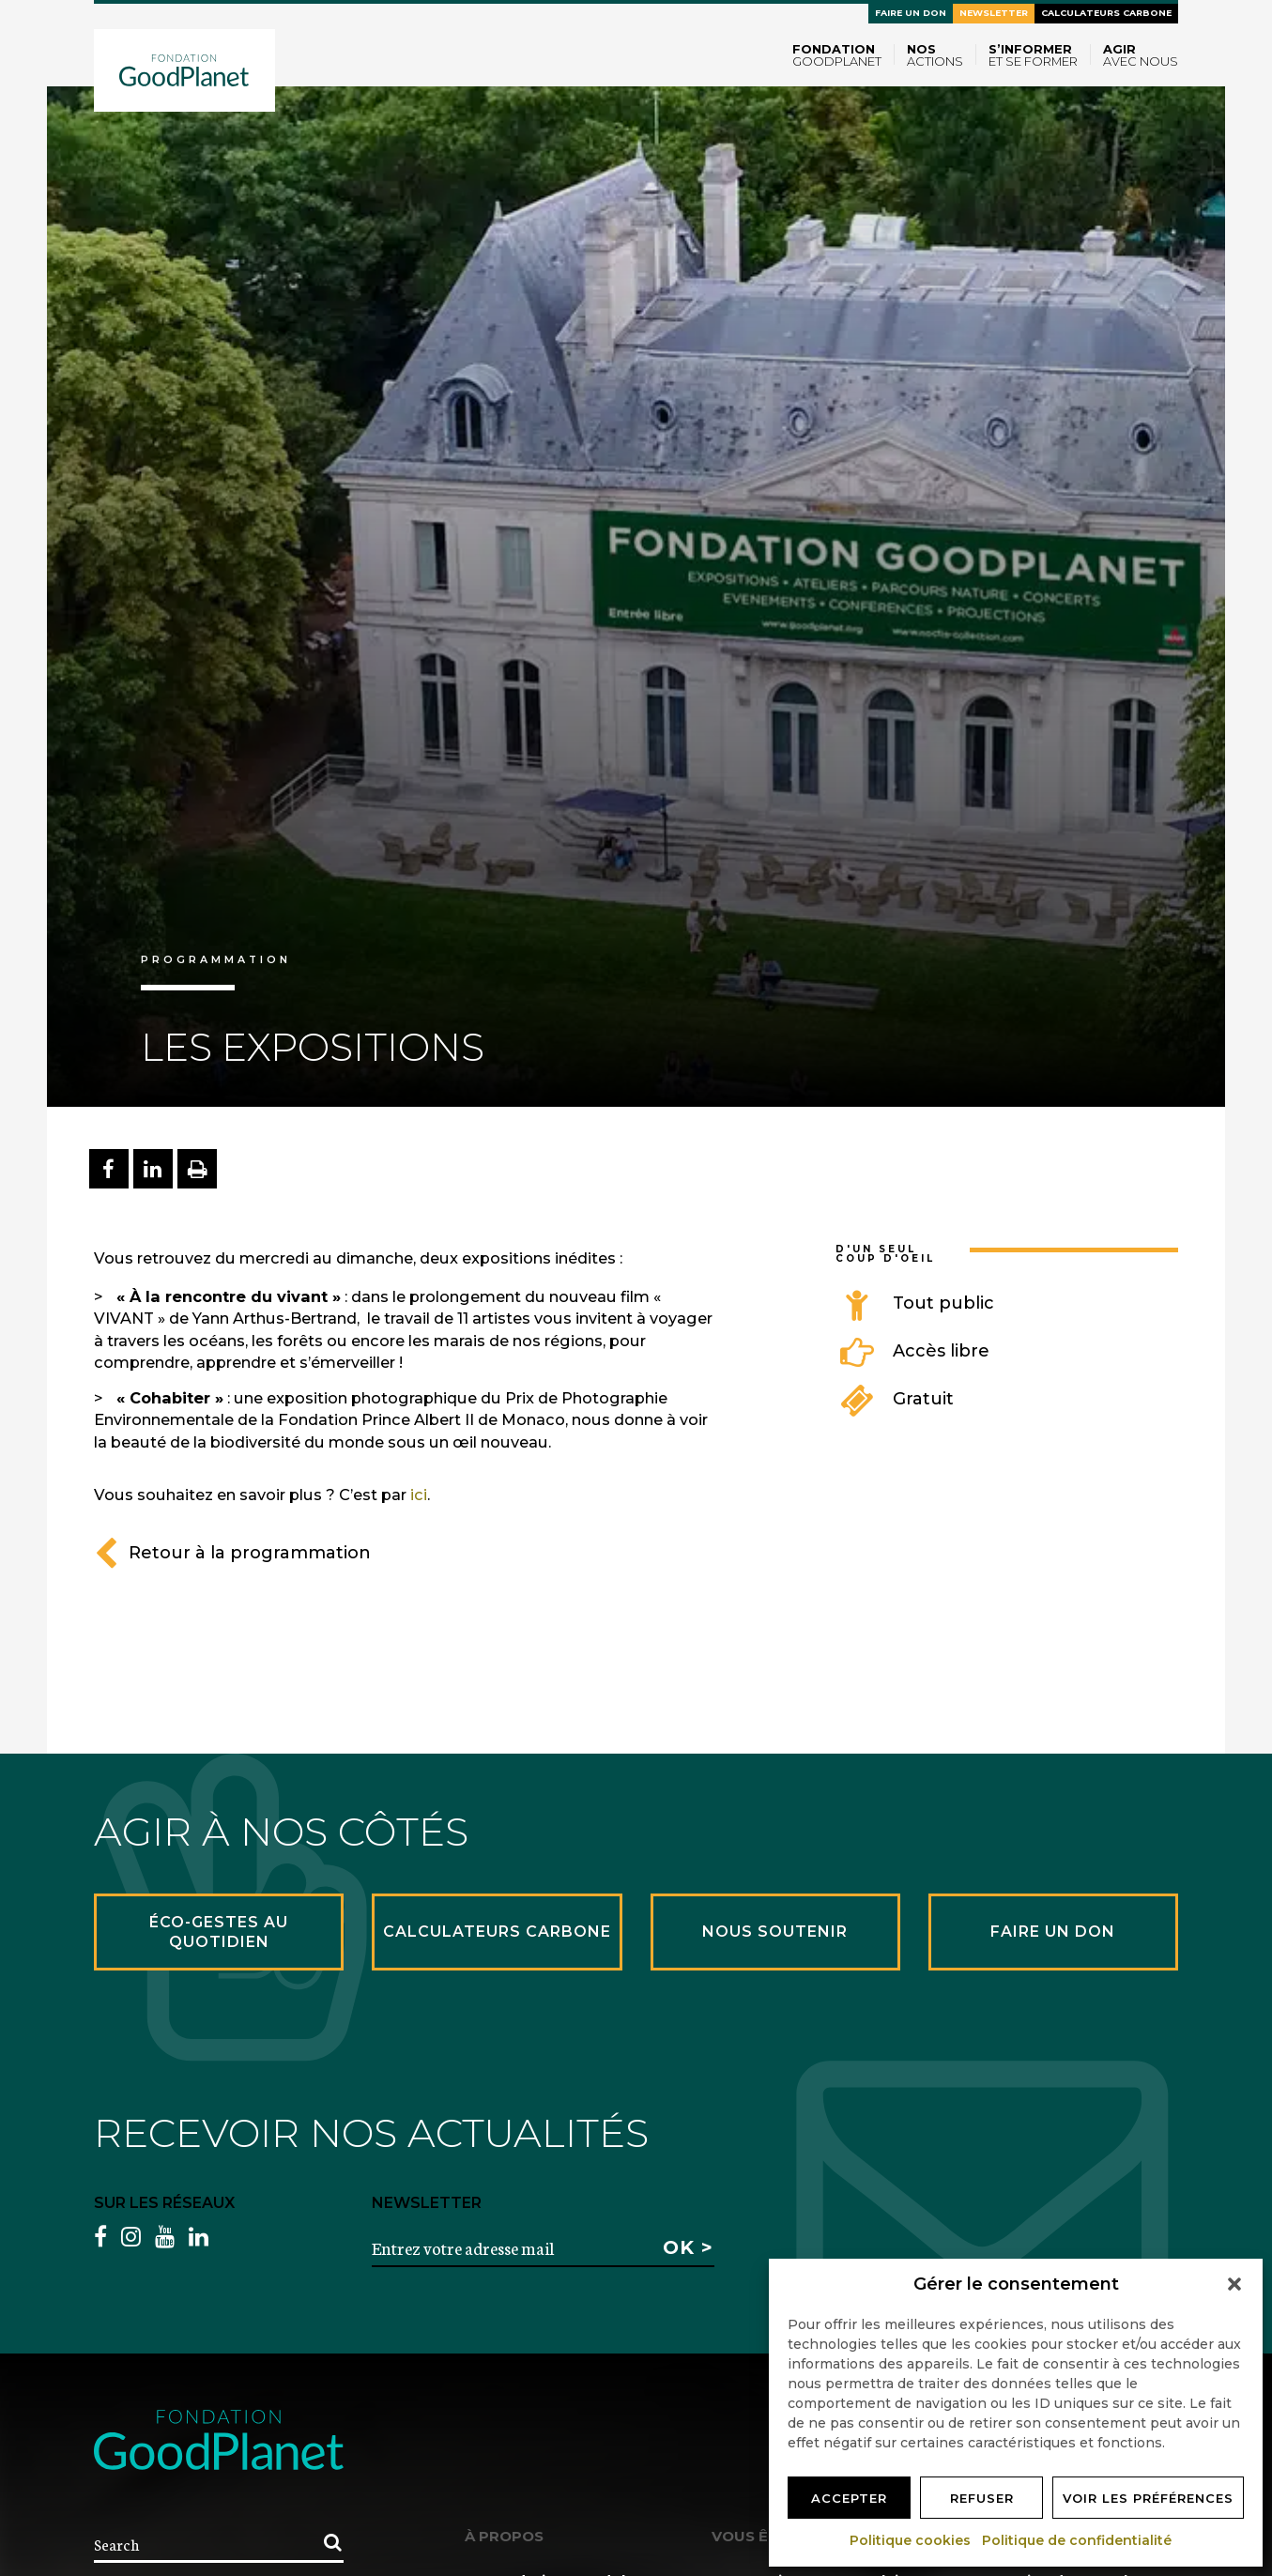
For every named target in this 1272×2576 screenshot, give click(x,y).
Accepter (849, 2498)
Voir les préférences (1148, 2498)
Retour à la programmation (232, 1552)
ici (418, 1494)
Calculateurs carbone (1106, 13)
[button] (1234, 2284)
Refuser (982, 2498)
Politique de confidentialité (1077, 2540)
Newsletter (993, 13)
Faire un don (910, 13)
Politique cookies (911, 2540)
